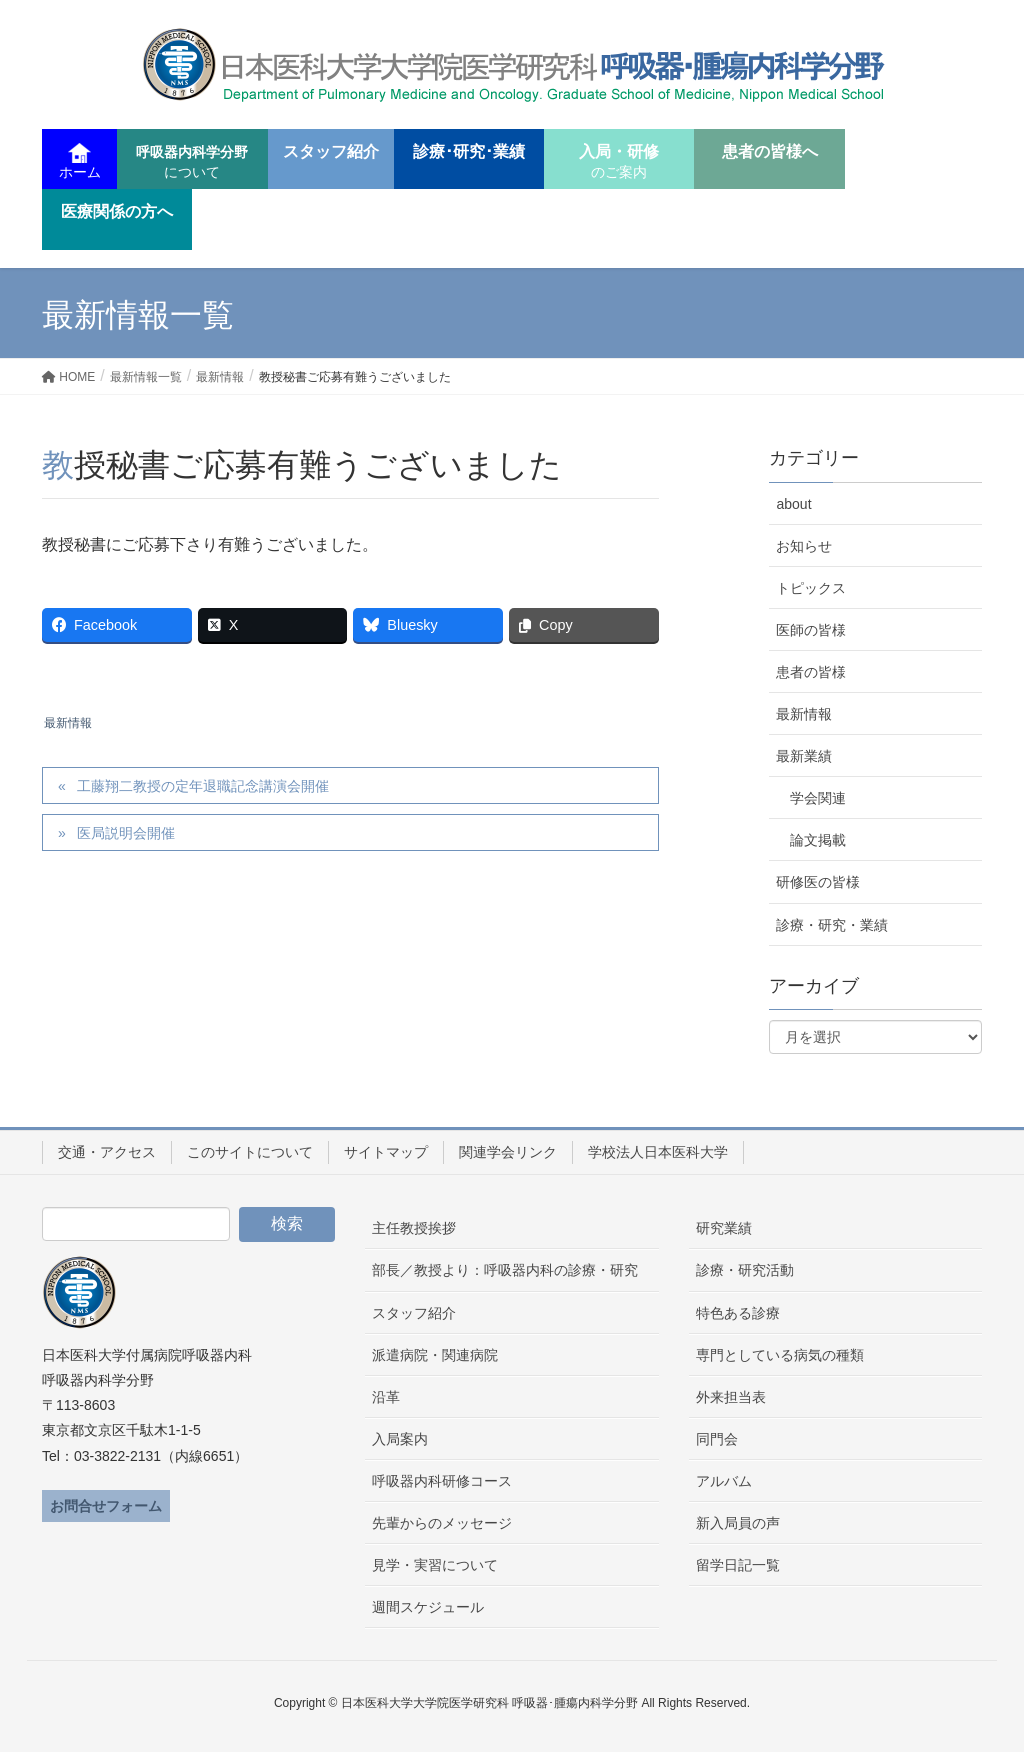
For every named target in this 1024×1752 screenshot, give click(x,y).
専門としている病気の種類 (780, 1355)
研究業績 (724, 1228)
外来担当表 (731, 1397)
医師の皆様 (811, 630)
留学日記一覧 (738, 1565)
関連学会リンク (508, 1152)
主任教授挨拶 (414, 1228)
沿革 (386, 1397)
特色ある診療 (738, 1313)
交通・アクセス (107, 1152)
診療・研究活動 (745, 1270)
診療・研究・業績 (832, 925)
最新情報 (68, 723)
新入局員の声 (738, 1523)
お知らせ (804, 546)
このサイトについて (250, 1152)
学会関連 (818, 798)
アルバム (724, 1481)
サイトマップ (386, 1152)
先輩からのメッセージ (442, 1523)
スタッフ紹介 (414, 1313)
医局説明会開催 (126, 833)
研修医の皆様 (818, 882)
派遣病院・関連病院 (435, 1355)
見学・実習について (435, 1565)
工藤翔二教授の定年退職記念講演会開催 (203, 786)
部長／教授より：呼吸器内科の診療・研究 (505, 1270)
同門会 (717, 1439)
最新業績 (804, 756)
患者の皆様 (811, 672)
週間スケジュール (428, 1607)
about (793, 504)
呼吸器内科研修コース (442, 1481)
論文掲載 (818, 840)
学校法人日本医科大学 (658, 1152)
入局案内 (400, 1439)
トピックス (811, 588)
